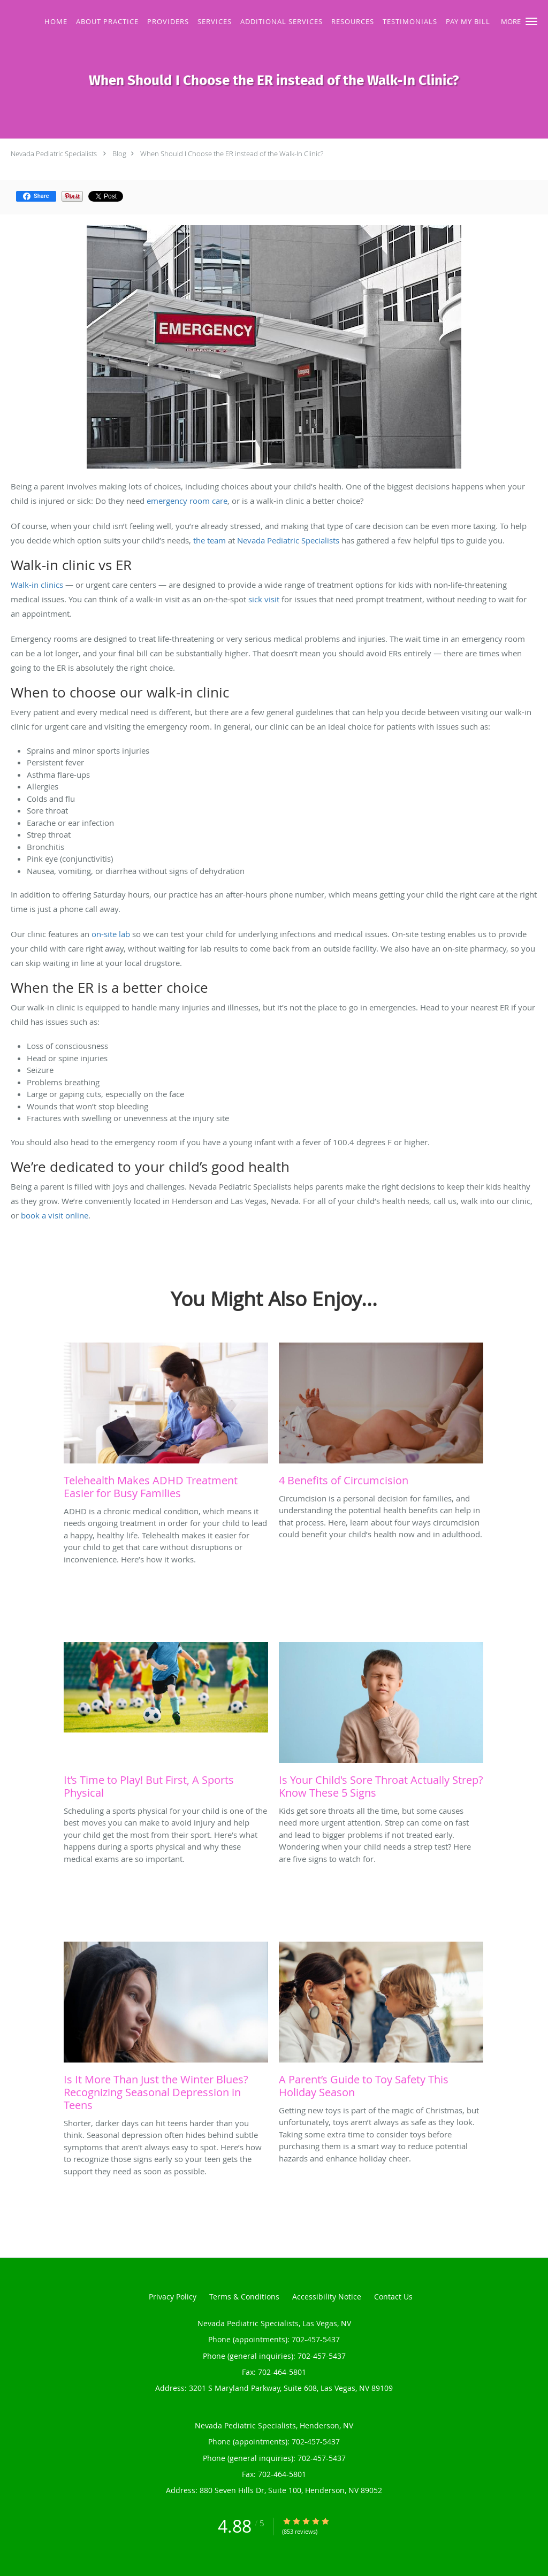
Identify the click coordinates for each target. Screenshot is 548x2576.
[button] (531, 21)
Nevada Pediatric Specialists (54, 153)
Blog (119, 153)
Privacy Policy (172, 2296)
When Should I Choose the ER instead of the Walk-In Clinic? (231, 153)
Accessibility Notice (326, 2296)
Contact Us (393, 2296)
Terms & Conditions (244, 2296)
